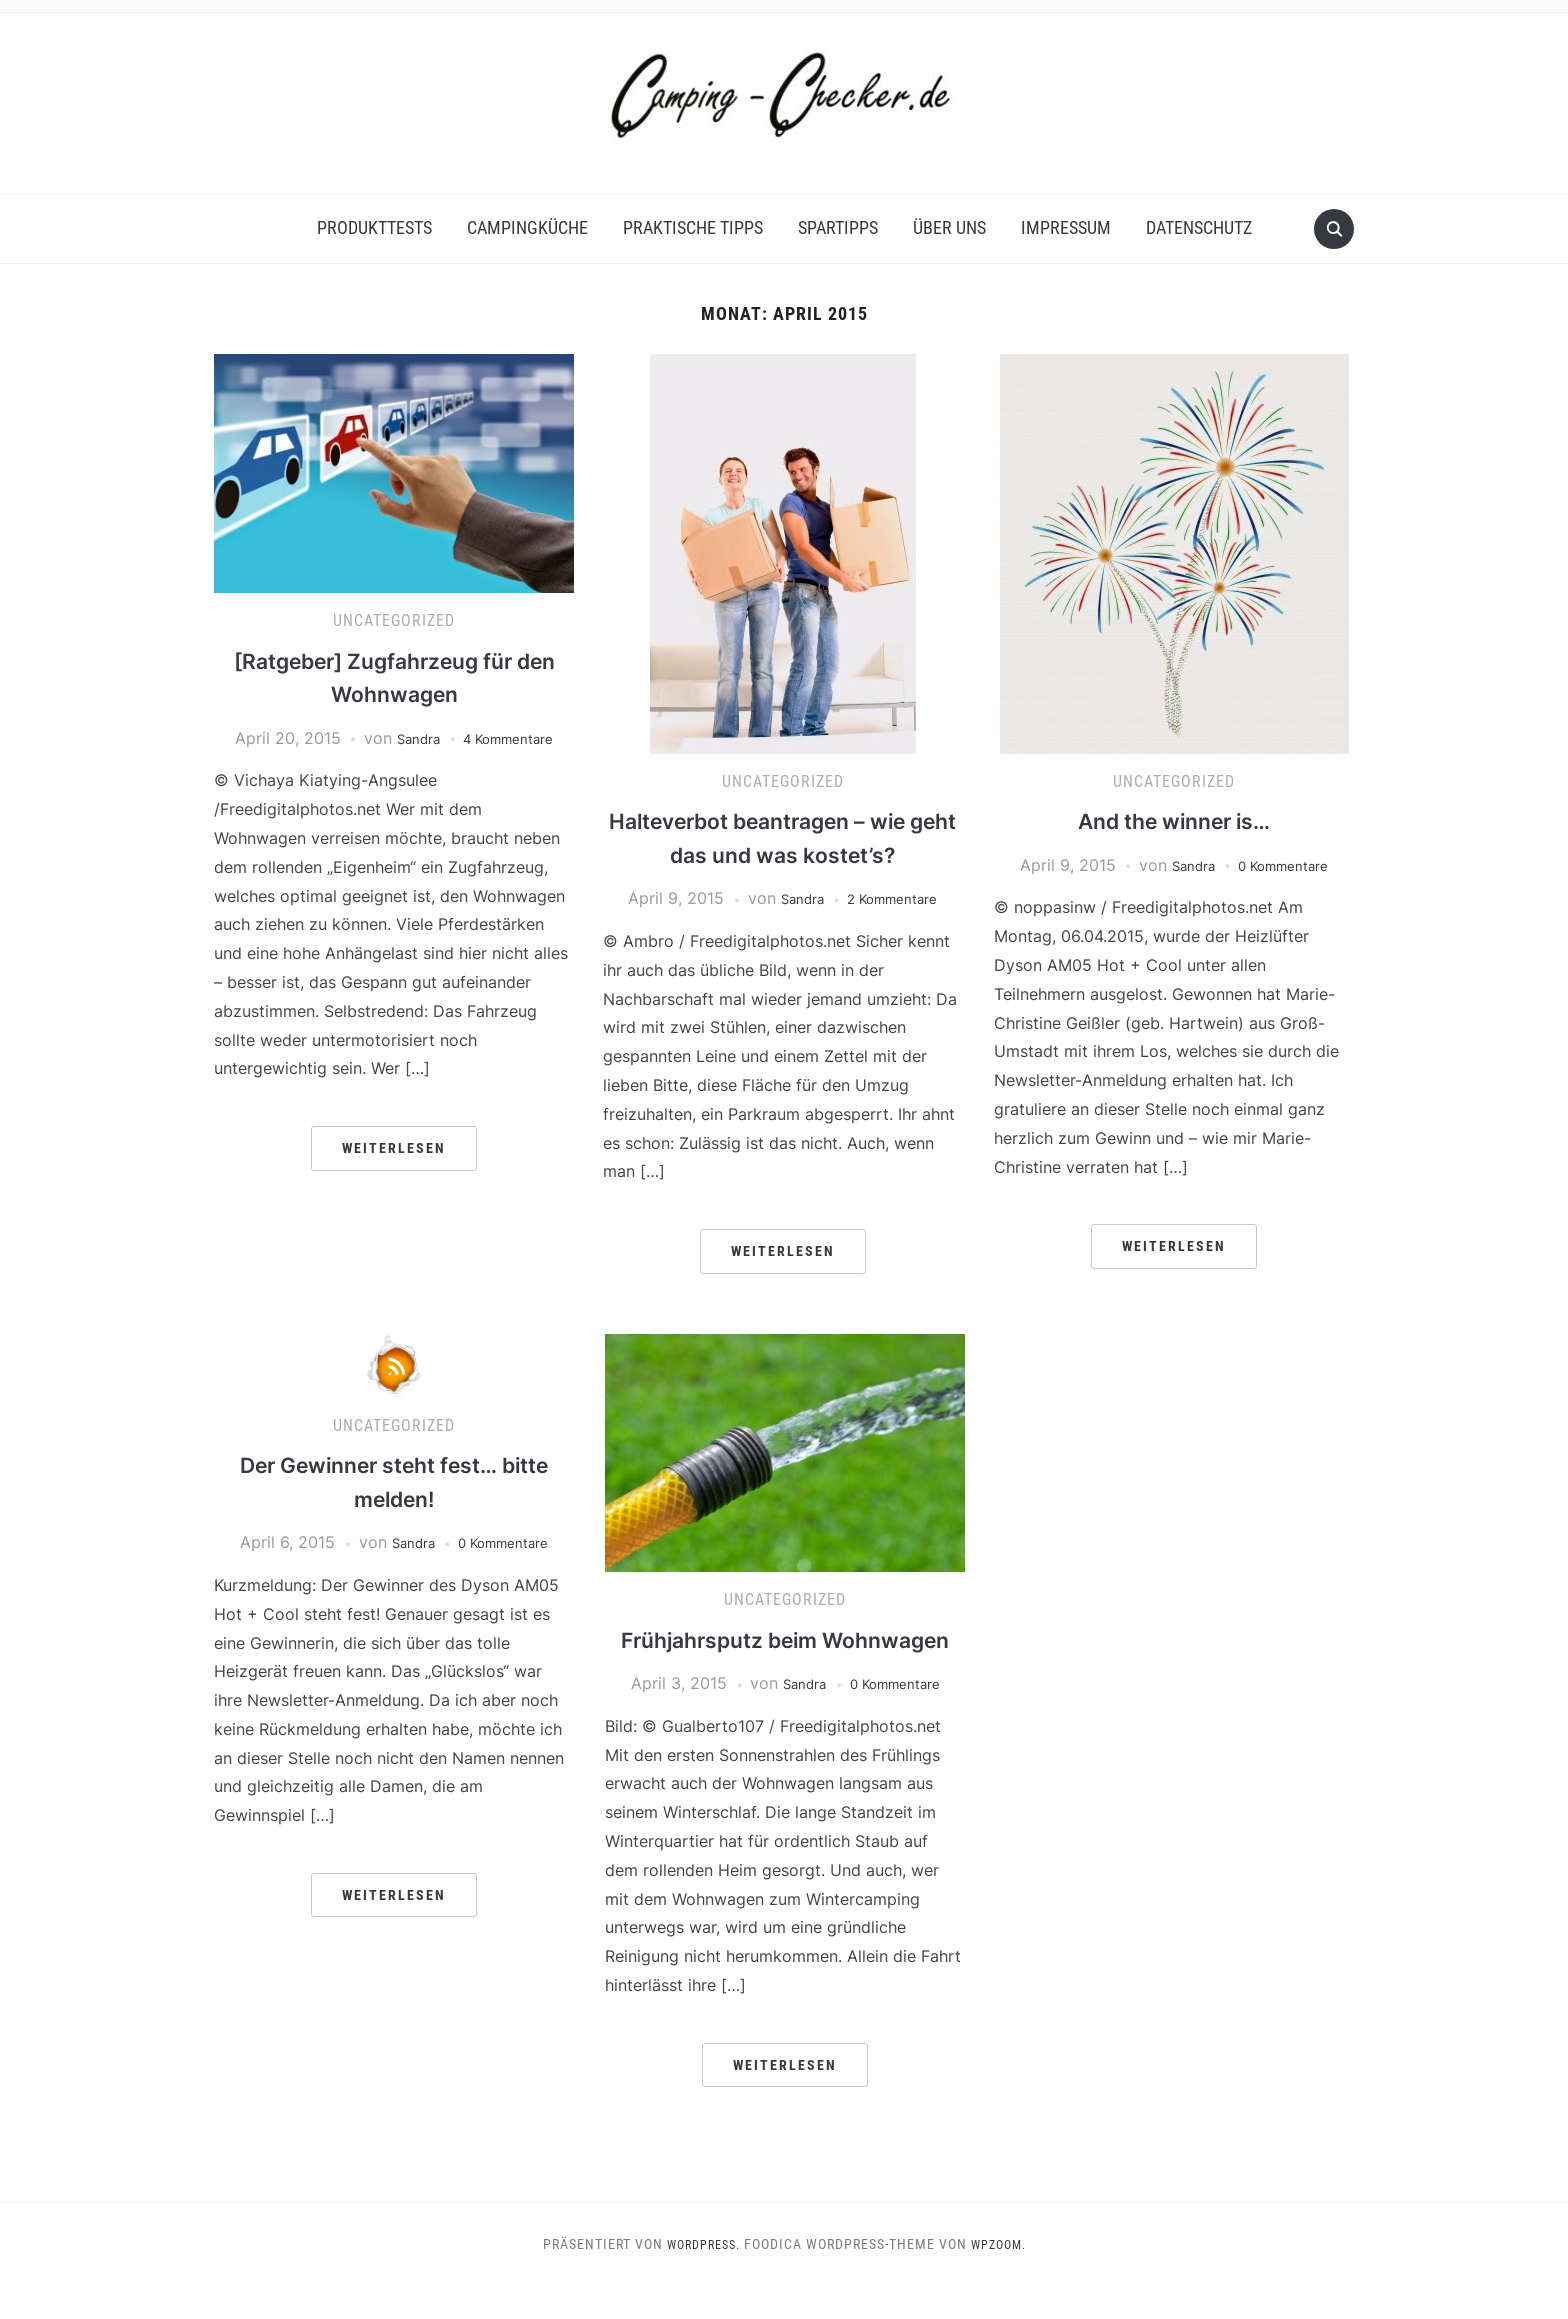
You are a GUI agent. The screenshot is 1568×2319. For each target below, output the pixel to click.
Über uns (949, 227)
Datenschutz (1199, 227)
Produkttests (374, 227)
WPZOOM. (1004, 2278)
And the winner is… (1174, 820)
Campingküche (527, 227)
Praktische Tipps (693, 227)
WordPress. (699, 2278)
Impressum (1066, 227)
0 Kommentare (1288, 865)
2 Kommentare (897, 898)
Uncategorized (394, 620)
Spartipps (838, 227)
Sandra (408, 738)
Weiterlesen (394, 1148)
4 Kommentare (513, 738)
